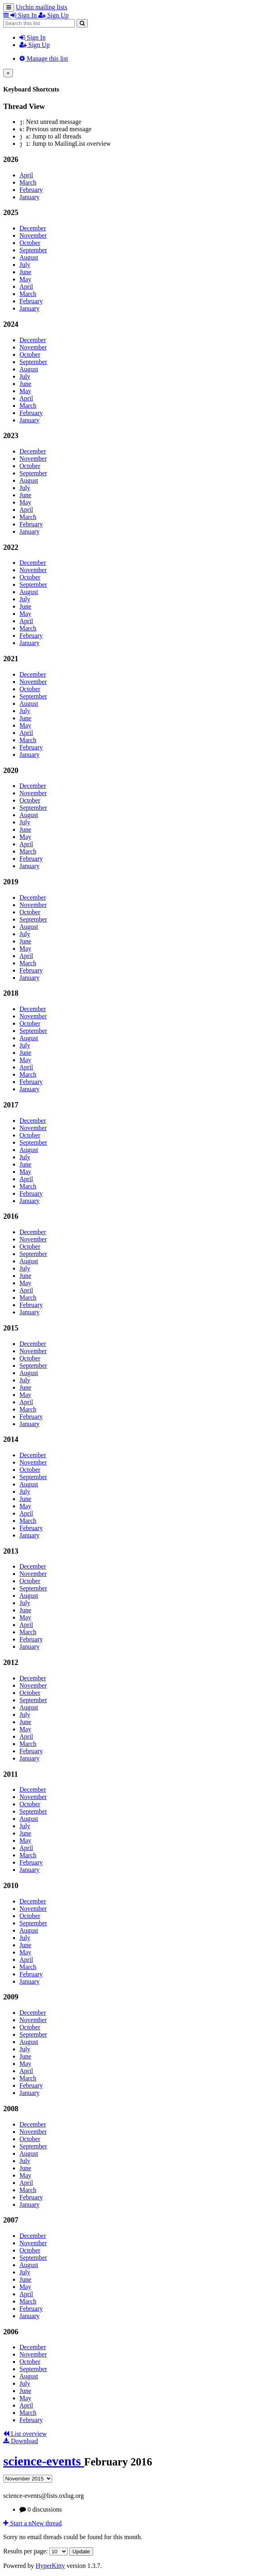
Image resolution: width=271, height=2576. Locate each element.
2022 (10, 547)
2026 (10, 159)
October (29, 242)
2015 (10, 1328)
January (29, 197)
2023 (10, 435)
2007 (10, 2220)
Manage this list (43, 58)
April (26, 175)
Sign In (32, 37)
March (27, 182)
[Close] (8, 73)
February (31, 189)
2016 (10, 1216)
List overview (25, 2433)
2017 (10, 1105)
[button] (7, 15)
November (33, 235)
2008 (10, 2108)
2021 (10, 658)
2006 (10, 2331)
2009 (10, 1997)
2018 (10, 993)
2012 (10, 1662)
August (28, 257)
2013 (10, 1551)
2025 (10, 212)
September (33, 250)
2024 (10, 324)
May (25, 279)
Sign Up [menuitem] (53, 15)
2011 (10, 1774)
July (24, 264)
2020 (10, 770)
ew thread (32, 2523)
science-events (43, 2461)
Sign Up (34, 44)
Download (20, 2441)
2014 (10, 1439)
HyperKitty (50, 2565)
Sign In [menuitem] (24, 15)
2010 (10, 1885)
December (32, 228)
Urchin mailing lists (41, 7)
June (25, 271)
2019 (10, 881)
